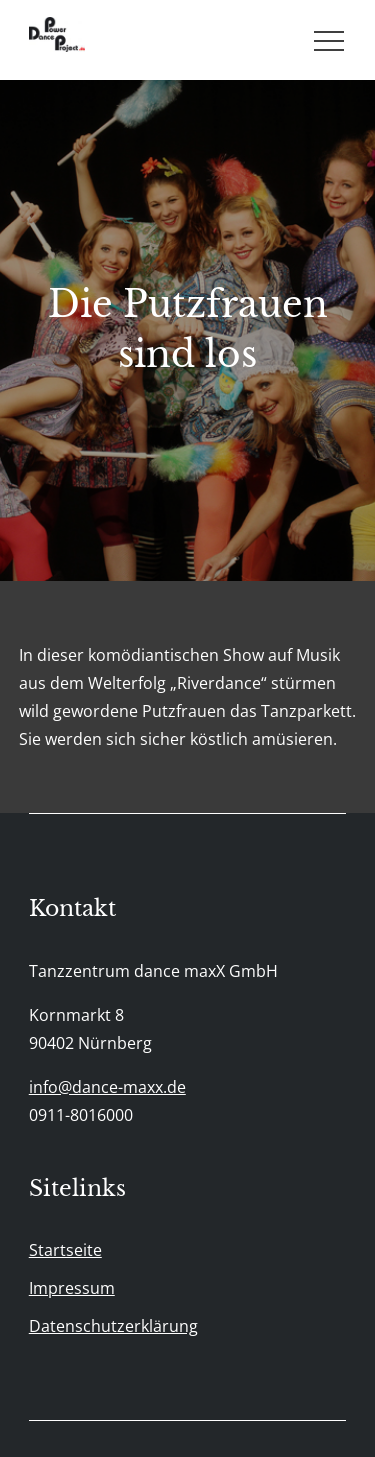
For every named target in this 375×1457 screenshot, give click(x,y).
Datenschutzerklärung (113, 1326)
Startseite (65, 1250)
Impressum (72, 1288)
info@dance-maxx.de (107, 1087)
